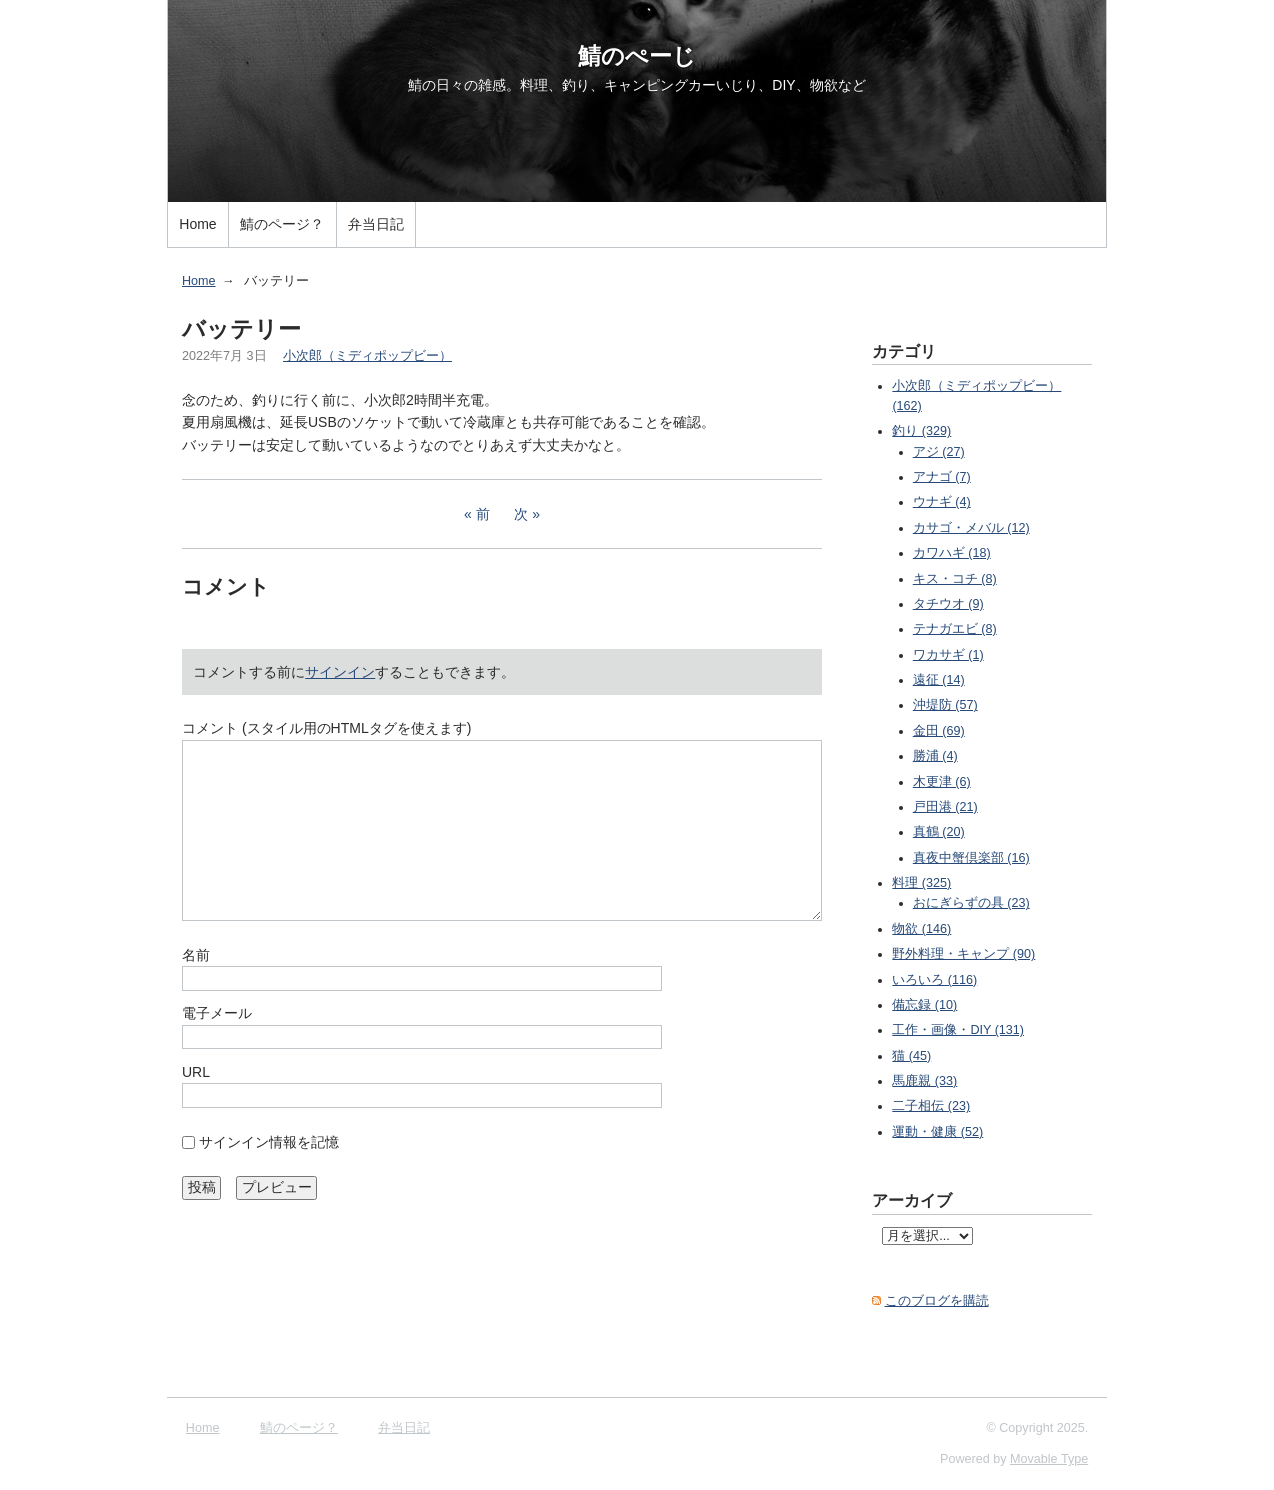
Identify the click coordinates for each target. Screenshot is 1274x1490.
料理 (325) (921, 883)
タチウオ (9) (948, 604)
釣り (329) (921, 431)
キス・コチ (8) (955, 579)
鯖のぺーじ (637, 56)
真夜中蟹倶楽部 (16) (971, 858)
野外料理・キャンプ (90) (963, 954)
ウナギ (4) (942, 502)
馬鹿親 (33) (924, 1081)
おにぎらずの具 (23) (971, 903)
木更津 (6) (942, 782)
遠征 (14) (939, 680)
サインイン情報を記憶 (269, 1142)
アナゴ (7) (942, 477)
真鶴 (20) (939, 832)
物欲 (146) (921, 929)
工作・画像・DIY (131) (958, 1030)
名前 (196, 955)
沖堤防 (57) (945, 705)
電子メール (217, 1013)
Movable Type (1049, 1459)
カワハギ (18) (952, 553)
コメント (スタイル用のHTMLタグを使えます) (326, 728)
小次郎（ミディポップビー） (367, 356)
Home (197, 224)
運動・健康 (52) (937, 1132)
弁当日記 (376, 224)
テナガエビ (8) (955, 629)
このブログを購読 (937, 1301)
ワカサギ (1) (948, 655)
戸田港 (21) (945, 807)
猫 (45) (911, 1056)
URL (196, 1072)
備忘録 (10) (924, 1005)
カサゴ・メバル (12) (971, 528)
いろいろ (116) (934, 980)
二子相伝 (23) (931, 1106)
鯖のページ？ (282, 224)
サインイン (340, 672)
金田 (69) (939, 731)
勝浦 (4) (935, 756)
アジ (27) (939, 452)
